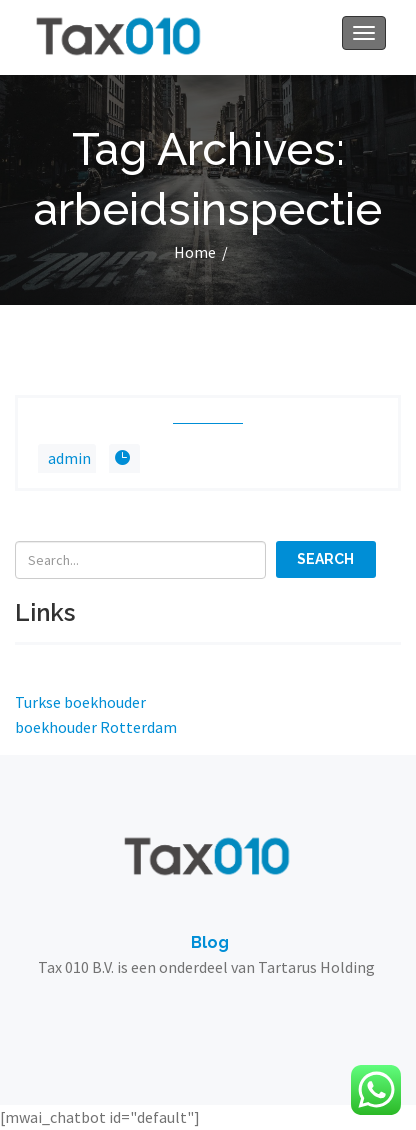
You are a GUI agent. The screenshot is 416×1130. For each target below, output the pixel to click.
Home (195, 252)
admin (69, 458)
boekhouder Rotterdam (96, 727)
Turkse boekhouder (80, 702)
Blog (210, 942)
